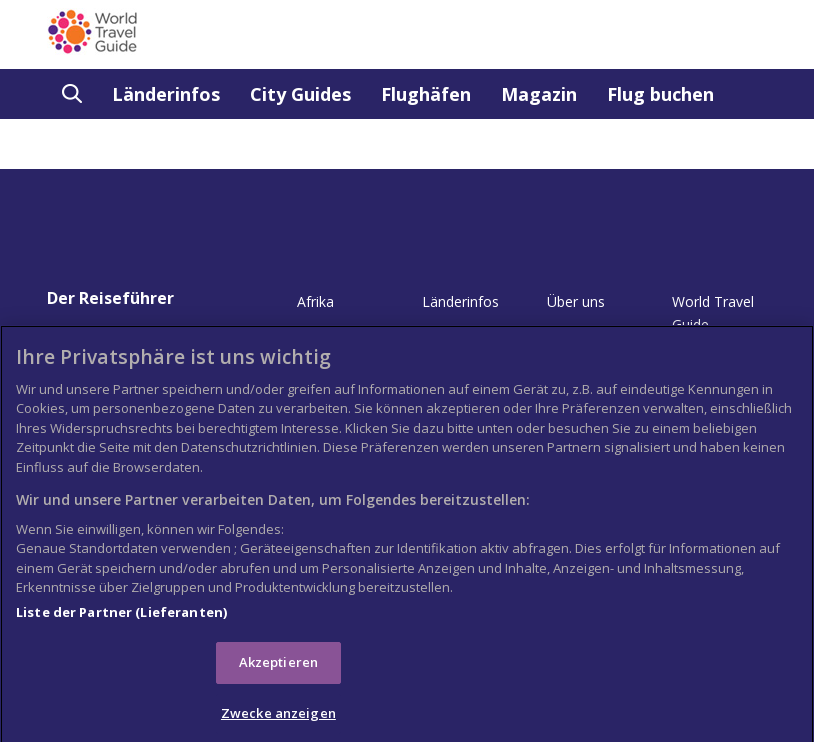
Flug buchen (660, 94)
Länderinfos (166, 94)
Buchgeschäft (124, 144)
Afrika (315, 301)
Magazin (539, 94)
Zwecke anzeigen (278, 720)
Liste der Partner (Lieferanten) (121, 618)
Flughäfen (426, 94)
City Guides (300, 94)
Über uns (576, 301)
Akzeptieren (278, 669)
